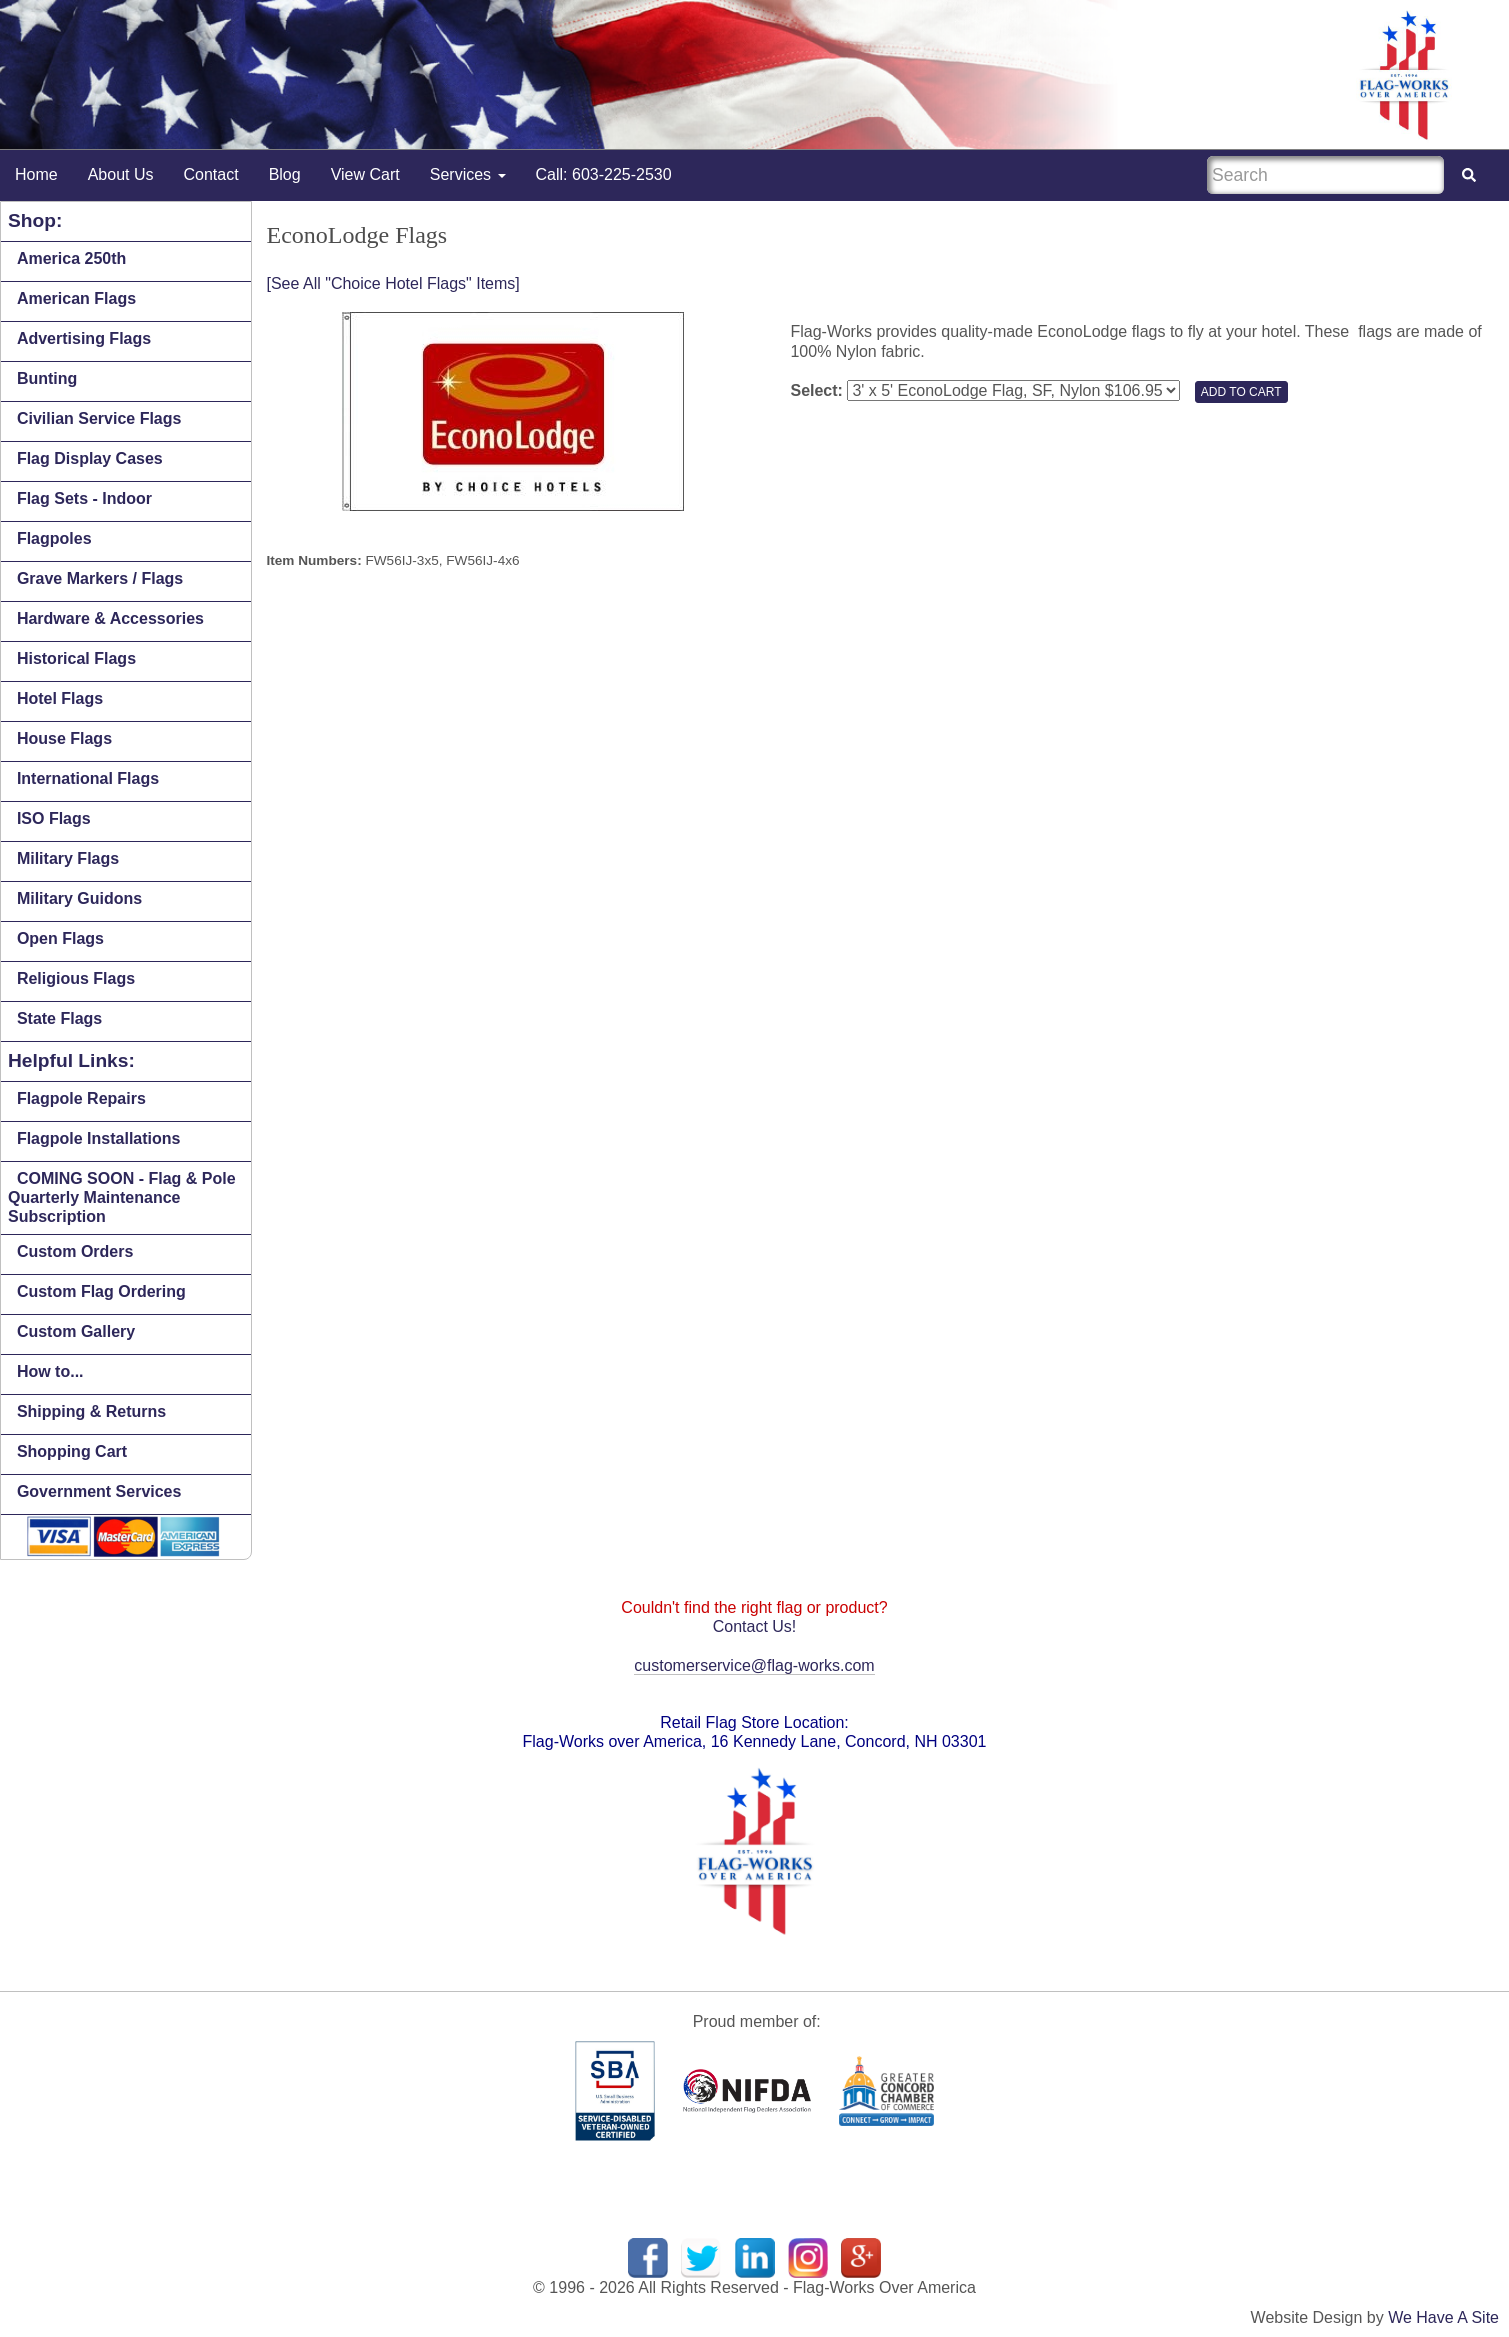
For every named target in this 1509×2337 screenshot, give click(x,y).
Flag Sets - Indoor (84, 498)
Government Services (99, 1491)
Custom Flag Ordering (101, 1291)
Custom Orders (75, 1251)
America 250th (71, 258)
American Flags (76, 298)
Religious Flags (76, 978)
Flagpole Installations (99, 1138)
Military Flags (68, 858)
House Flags (64, 738)
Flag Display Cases (90, 458)
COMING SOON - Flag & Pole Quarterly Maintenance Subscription (122, 1197)
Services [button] (468, 174)
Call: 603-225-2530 (604, 174)
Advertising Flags (84, 338)
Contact (211, 174)
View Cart (365, 174)
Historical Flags (76, 658)
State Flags (59, 1018)
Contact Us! (755, 1626)
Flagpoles (54, 538)
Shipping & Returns (91, 1411)
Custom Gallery (76, 1331)
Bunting (47, 378)
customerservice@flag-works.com (754, 1665)
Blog (285, 174)
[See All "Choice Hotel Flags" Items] (393, 283)
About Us (121, 174)
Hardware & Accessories (110, 618)
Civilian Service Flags (99, 418)
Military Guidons (79, 898)
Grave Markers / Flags (100, 578)
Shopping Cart (72, 1451)
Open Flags (60, 938)
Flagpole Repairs (81, 1098)
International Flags (88, 778)
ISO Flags (54, 818)
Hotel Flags (60, 698)
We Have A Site (1443, 2317)
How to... (50, 1371)
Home (36, 174)
